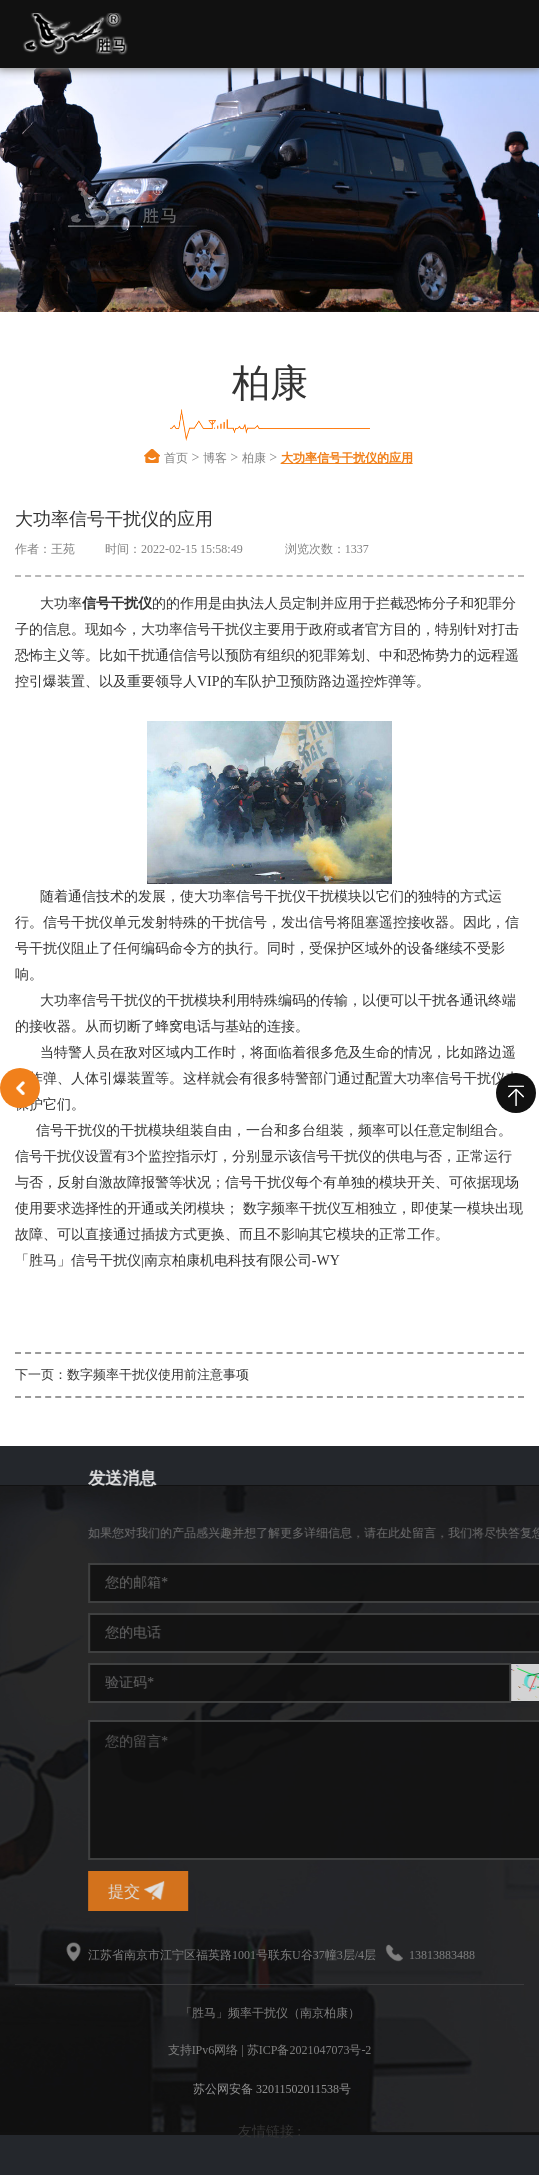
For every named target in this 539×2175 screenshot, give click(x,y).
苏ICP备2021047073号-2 (309, 2050)
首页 (176, 458)
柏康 (254, 458)
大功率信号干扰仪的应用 (347, 458)
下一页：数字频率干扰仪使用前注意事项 (132, 1374)
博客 (215, 458)
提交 (390, 1890)
